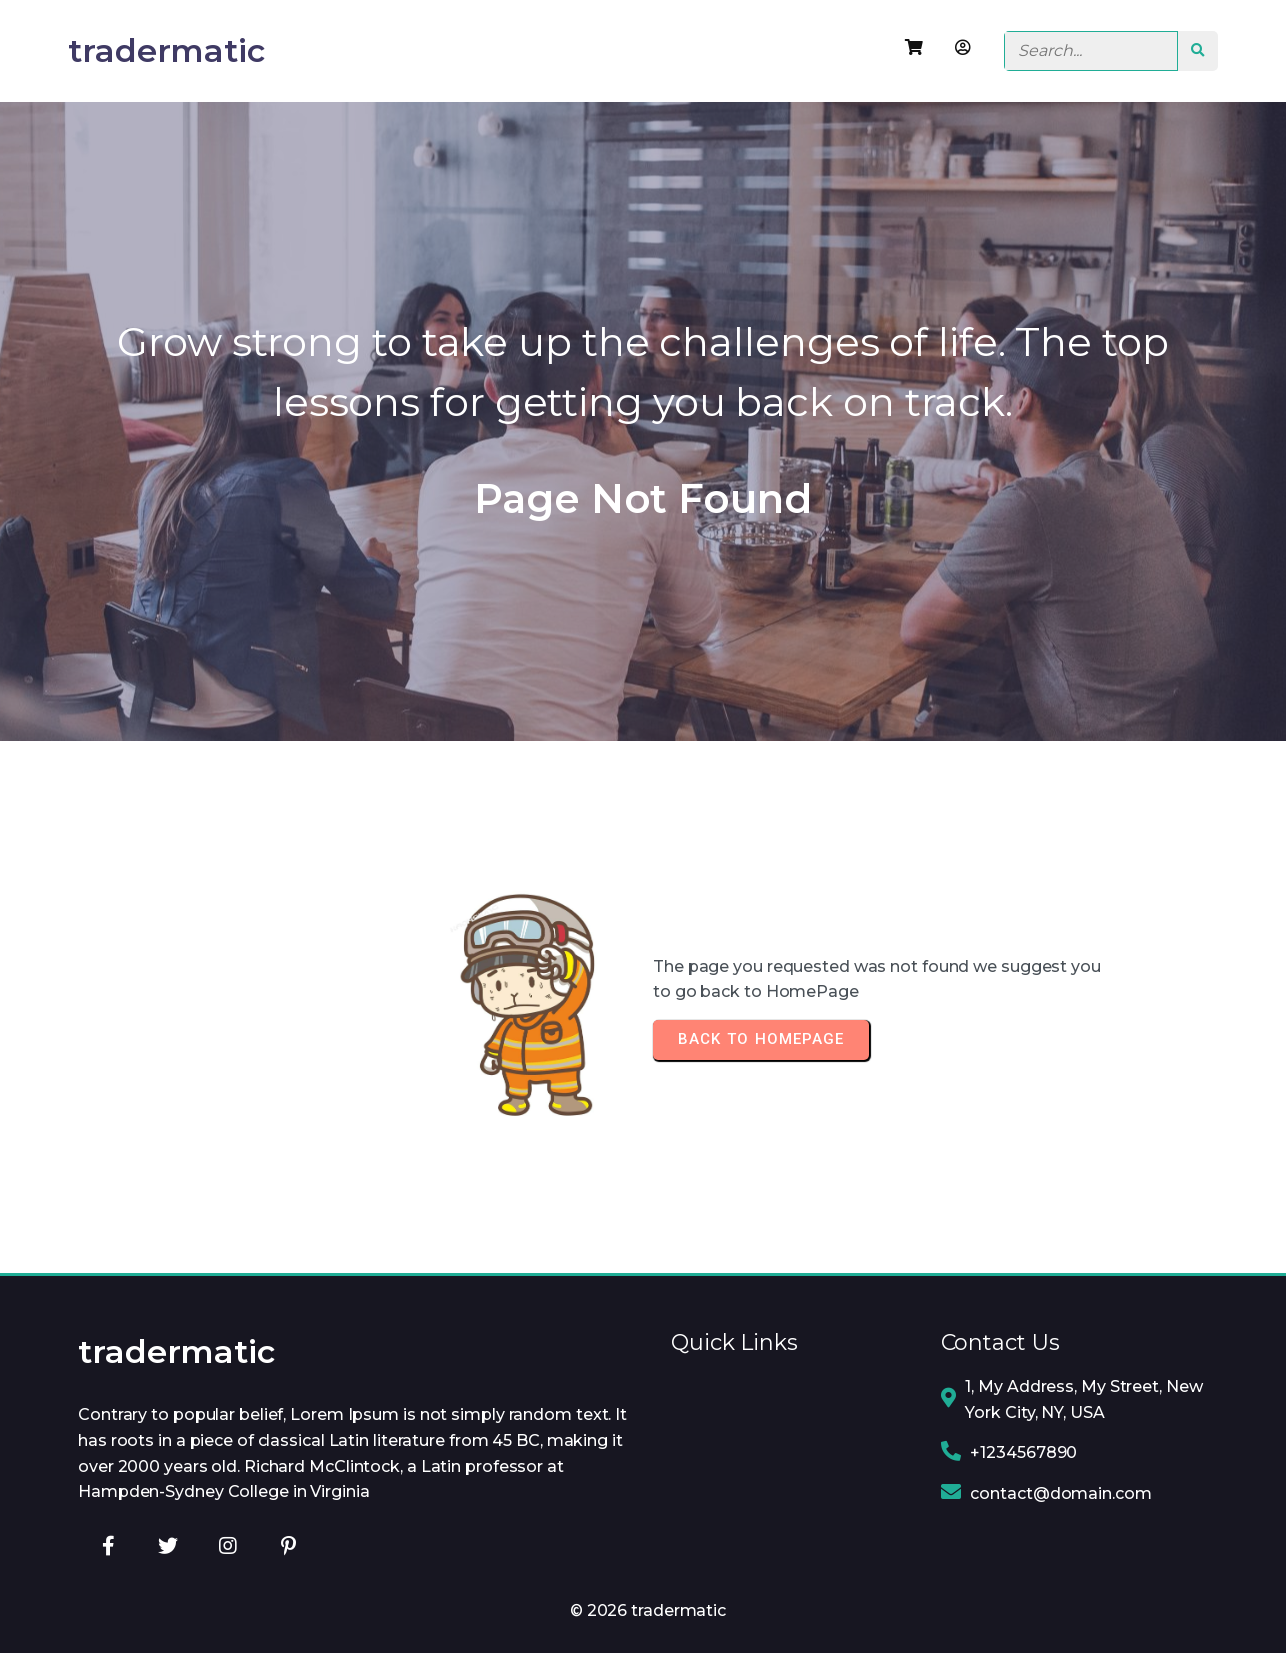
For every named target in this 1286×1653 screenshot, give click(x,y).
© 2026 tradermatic (648, 1610)
